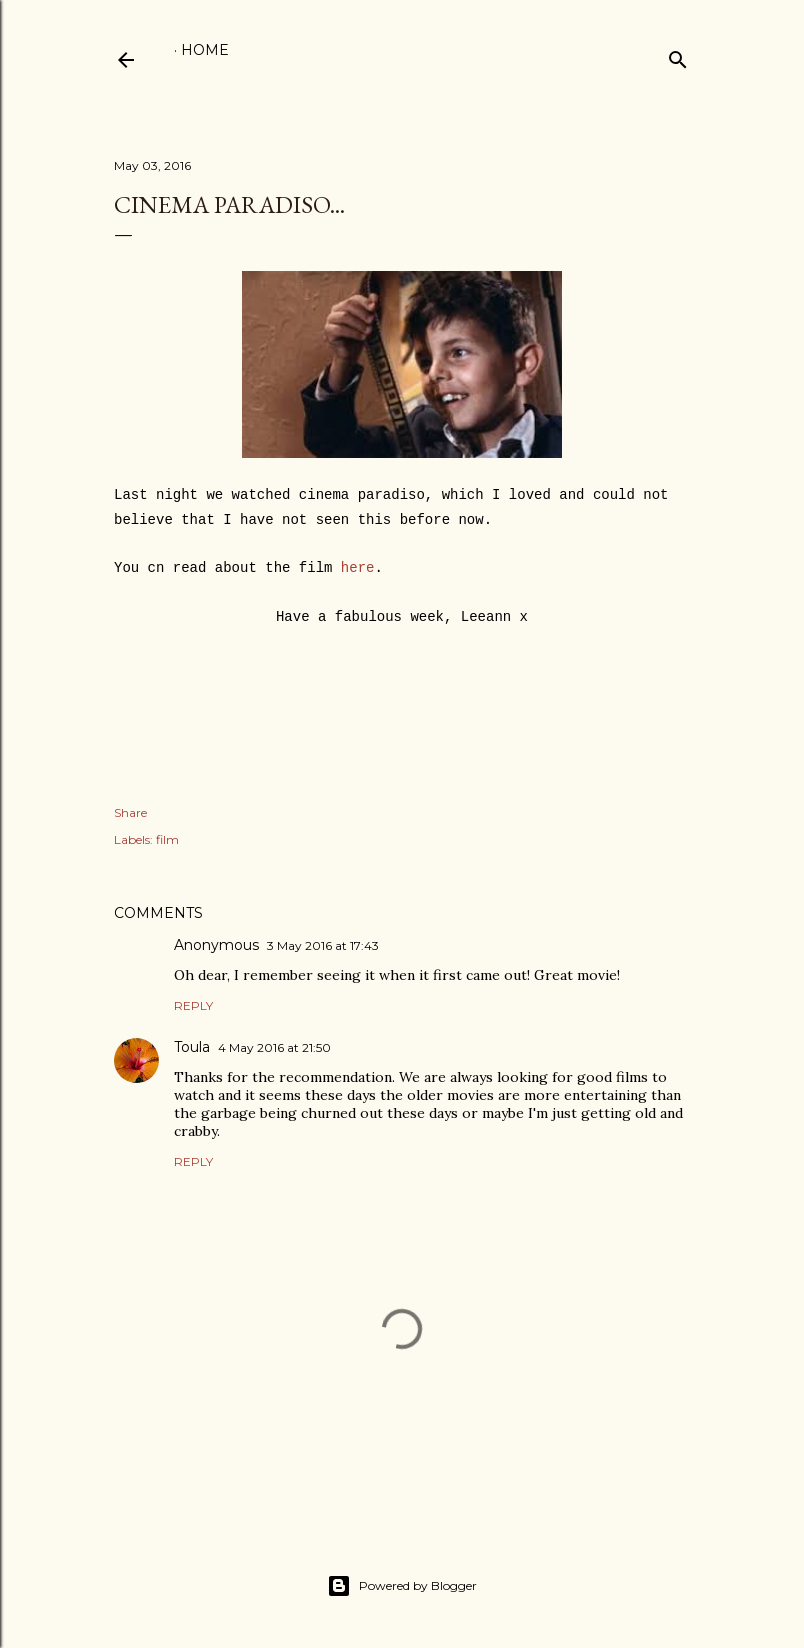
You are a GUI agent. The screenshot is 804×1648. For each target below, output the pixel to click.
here (358, 568)
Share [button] (130, 812)
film (167, 839)
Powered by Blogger (402, 1586)
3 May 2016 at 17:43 (323, 945)
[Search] (678, 55)
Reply (193, 1005)
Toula (192, 1047)
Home (205, 50)
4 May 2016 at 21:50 (274, 1047)
